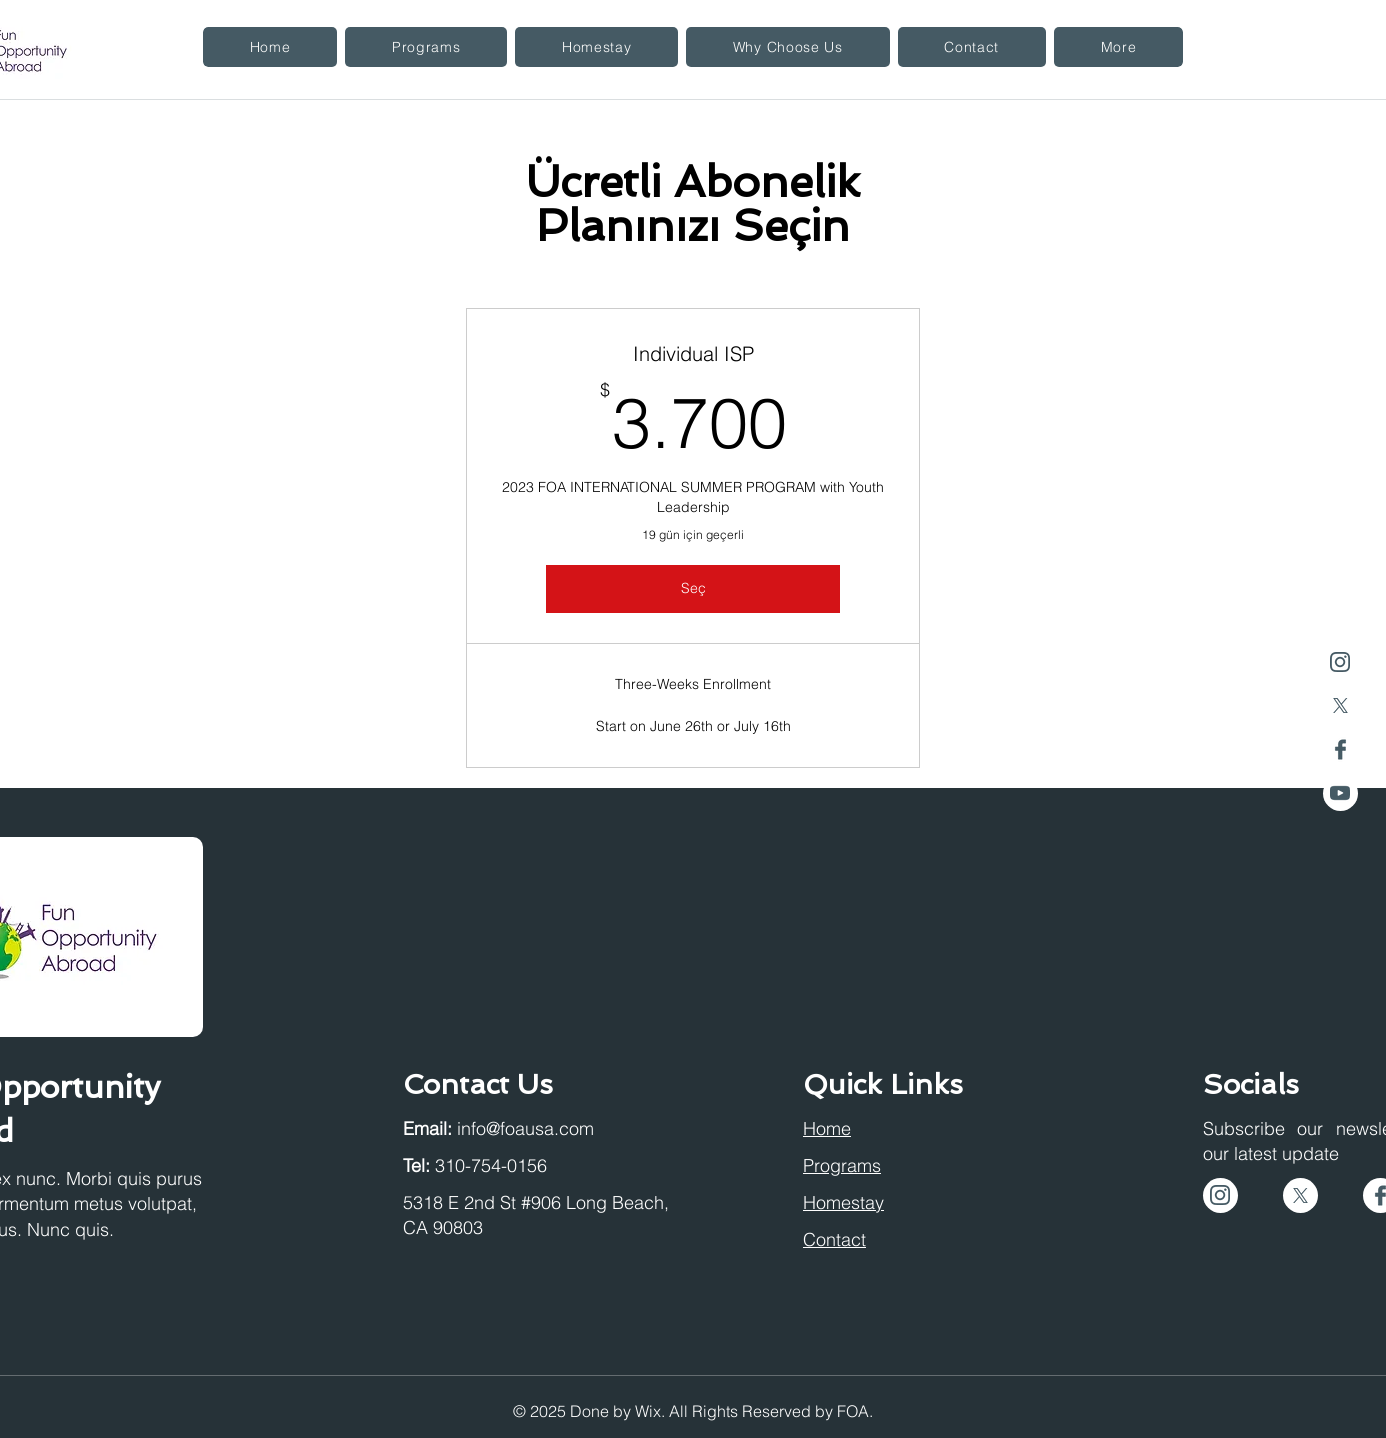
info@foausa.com (525, 1128)
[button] (426, 47)
